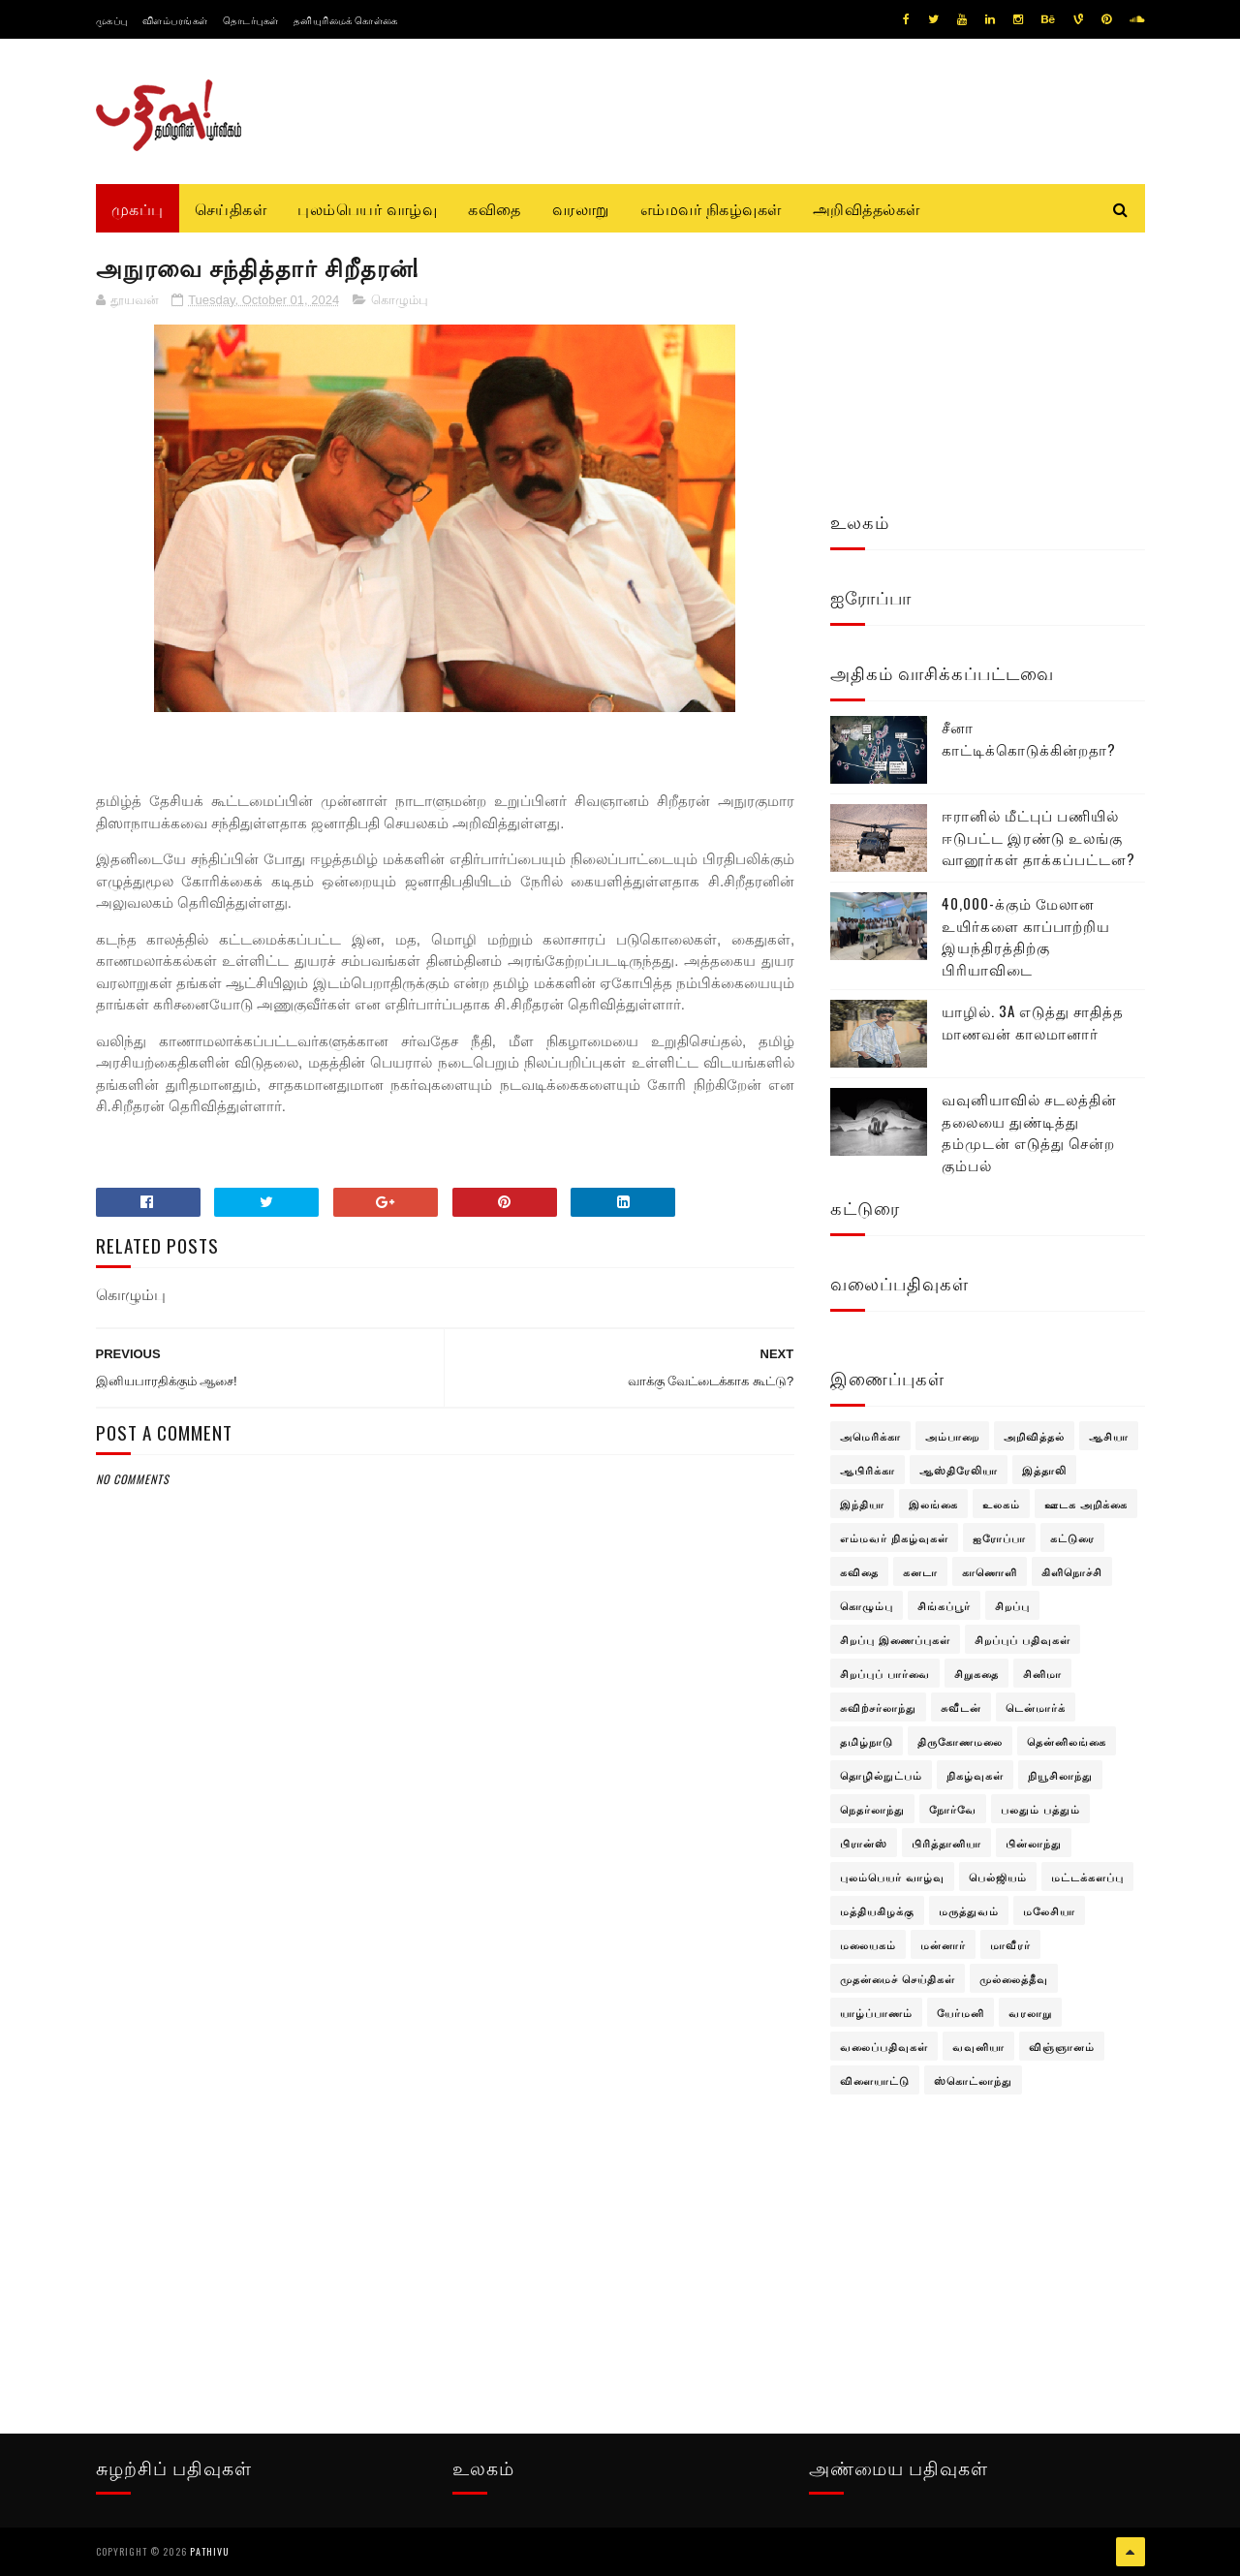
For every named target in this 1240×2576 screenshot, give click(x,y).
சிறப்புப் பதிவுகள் (1022, 1639)
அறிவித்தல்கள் (866, 208)
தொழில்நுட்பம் (881, 1775)
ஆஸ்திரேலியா (958, 1469)
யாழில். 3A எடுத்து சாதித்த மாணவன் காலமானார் (1033, 1021)
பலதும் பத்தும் (1040, 1808)
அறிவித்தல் (1034, 1435)
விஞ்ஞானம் (1062, 2046)
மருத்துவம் (969, 1910)
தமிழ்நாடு (866, 1741)
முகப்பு (112, 20)
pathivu (210, 2551)
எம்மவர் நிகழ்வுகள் (711, 208)
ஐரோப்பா (999, 1537)
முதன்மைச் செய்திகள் (897, 1978)
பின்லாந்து (1034, 1842)
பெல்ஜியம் (998, 1876)
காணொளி (989, 1571)
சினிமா (1042, 1673)
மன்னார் (943, 1944)
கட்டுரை (1072, 1537)
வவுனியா (978, 2046)
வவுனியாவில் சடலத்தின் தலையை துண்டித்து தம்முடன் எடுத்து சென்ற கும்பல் (1029, 1131)
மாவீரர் (1010, 1944)
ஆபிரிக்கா (867, 1469)
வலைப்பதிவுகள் (884, 2046)
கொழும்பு (399, 300)
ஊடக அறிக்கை (1086, 1503)
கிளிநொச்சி (1071, 1571)
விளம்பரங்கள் (175, 20)
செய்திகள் (231, 208)
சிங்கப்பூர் (944, 1605)
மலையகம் (868, 1944)
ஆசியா (1109, 1435)
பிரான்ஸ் (863, 1842)
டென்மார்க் (1036, 1707)
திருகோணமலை (960, 1741)
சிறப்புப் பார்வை (885, 1673)
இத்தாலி (1044, 1469)
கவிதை (494, 208)
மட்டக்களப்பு (1087, 1876)
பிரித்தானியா (946, 1842)
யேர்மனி (960, 2012)
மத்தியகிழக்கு (877, 1910)
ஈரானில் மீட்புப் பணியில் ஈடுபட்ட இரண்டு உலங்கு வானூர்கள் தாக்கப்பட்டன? (1038, 836)
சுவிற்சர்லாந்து (878, 1707)
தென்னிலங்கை (1066, 1741)
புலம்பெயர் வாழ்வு (367, 208)
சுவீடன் (961, 1707)
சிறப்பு (1012, 1605)
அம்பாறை (952, 1435)
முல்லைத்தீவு (1013, 1978)
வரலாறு (580, 208)
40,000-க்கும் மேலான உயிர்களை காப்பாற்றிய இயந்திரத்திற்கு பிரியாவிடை (1026, 935)
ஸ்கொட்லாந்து (973, 2080)
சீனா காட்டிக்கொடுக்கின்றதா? (1029, 738)
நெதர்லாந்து (872, 1808)
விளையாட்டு (875, 2080)
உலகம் (1001, 1503)
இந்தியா (862, 1503)
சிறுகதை (976, 1673)
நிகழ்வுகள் (975, 1775)
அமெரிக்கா (870, 1435)
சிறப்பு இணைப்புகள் (895, 1639)
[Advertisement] (445, 1959)
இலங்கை (933, 1503)
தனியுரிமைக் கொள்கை (346, 20)
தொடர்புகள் (251, 20)
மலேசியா (1049, 1910)
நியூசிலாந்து (1060, 1775)
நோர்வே (952, 1808)
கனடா (920, 1571)
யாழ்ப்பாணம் (876, 2012)
